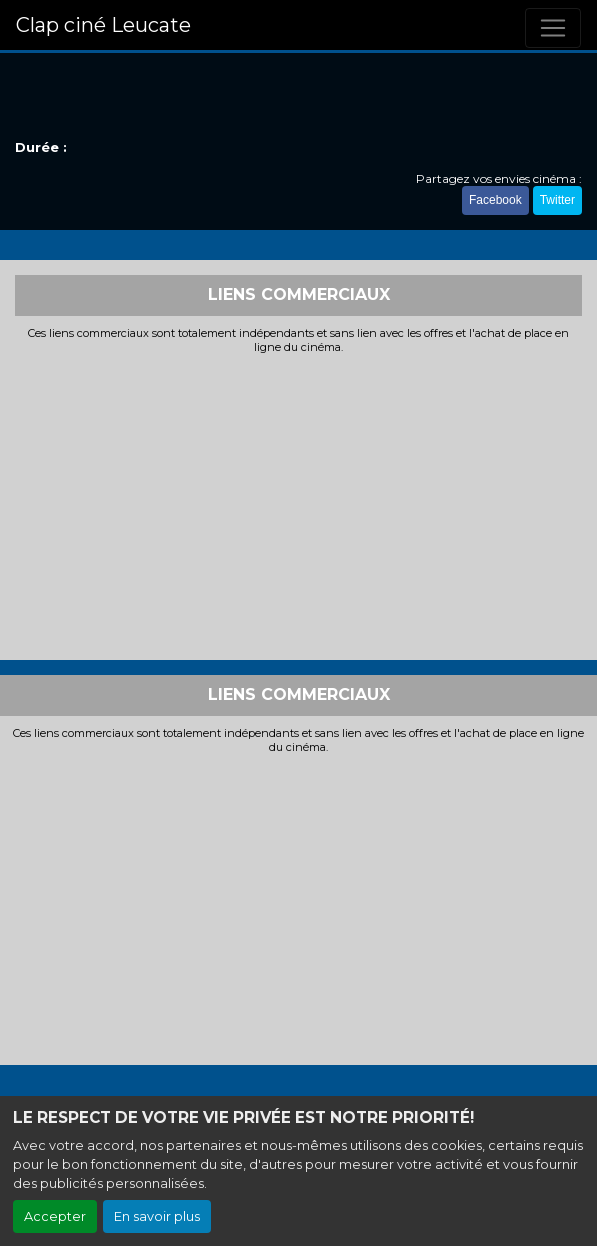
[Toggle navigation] (553, 28)
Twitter (557, 200)
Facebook (495, 200)
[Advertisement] (298, 505)
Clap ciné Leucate (103, 25)
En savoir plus (157, 1216)
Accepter (55, 1216)
